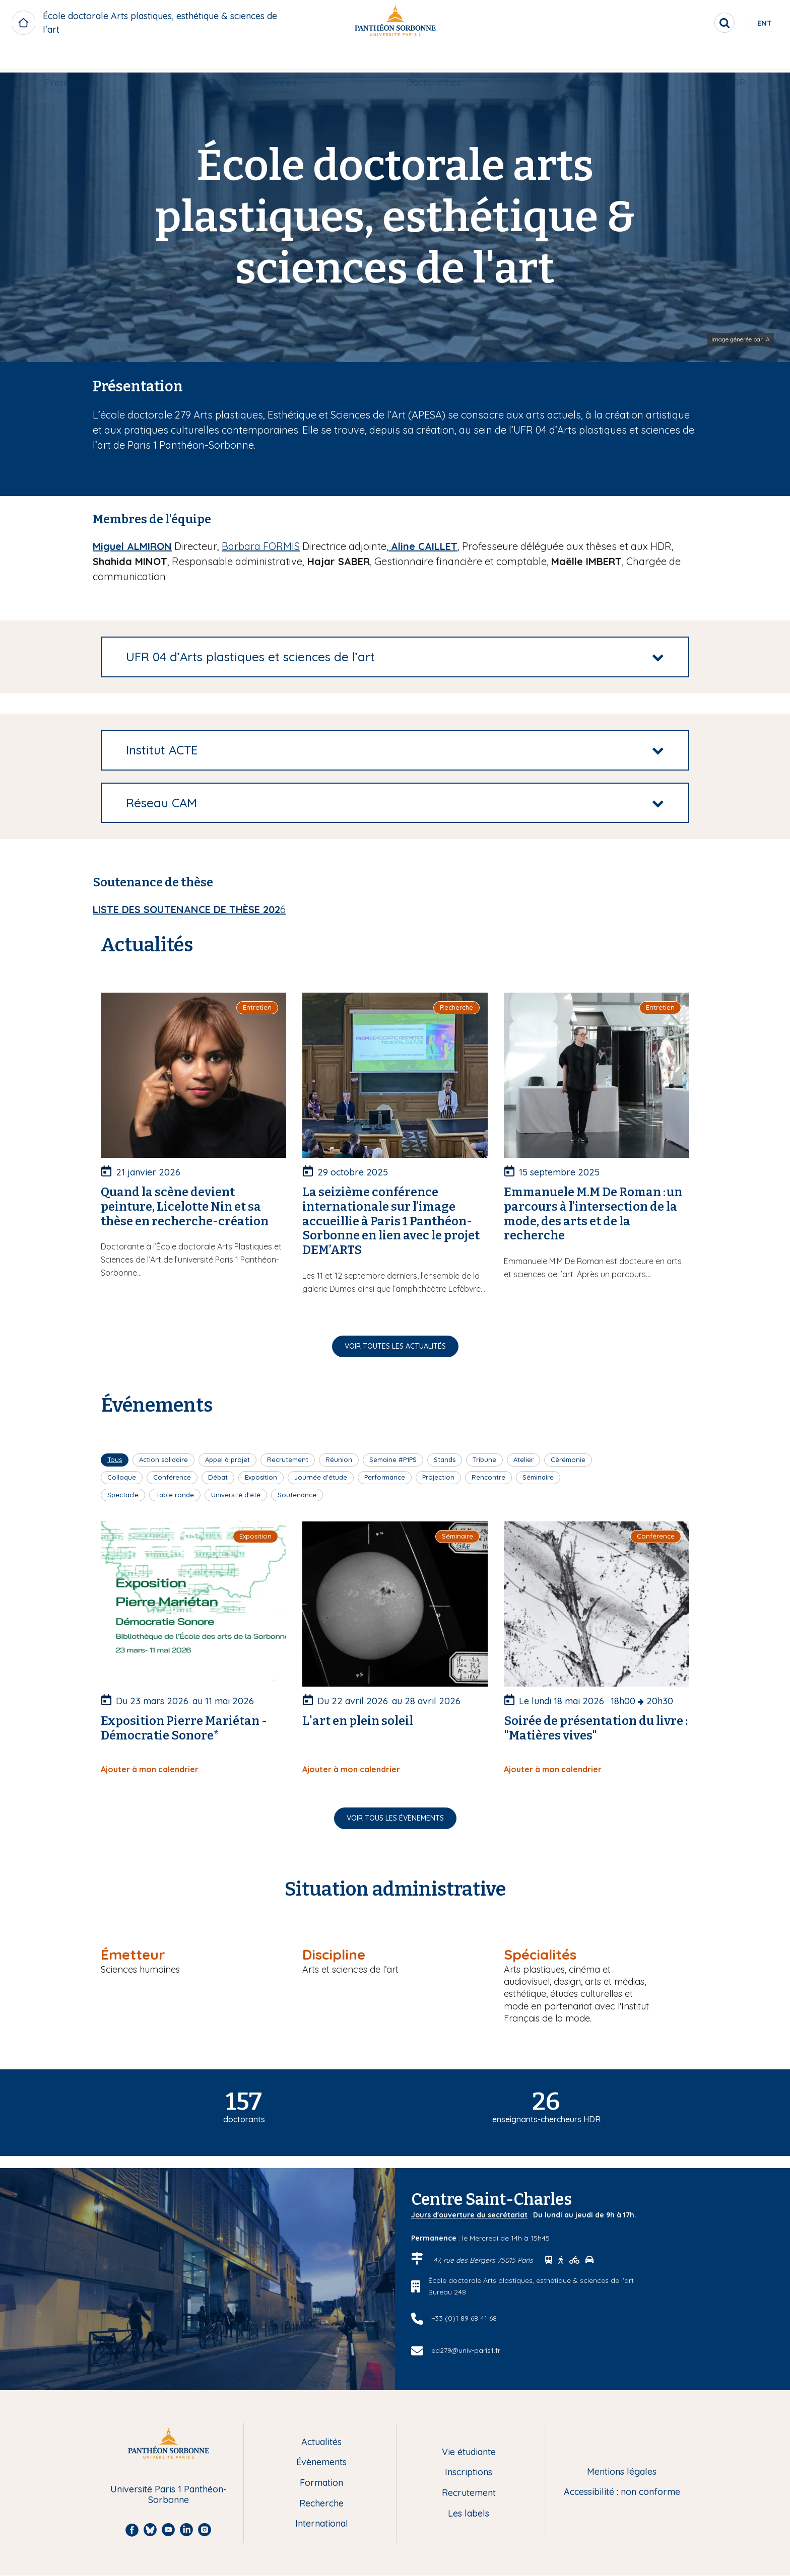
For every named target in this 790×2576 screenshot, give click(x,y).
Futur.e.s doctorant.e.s (252, 58)
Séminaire (538, 1477)
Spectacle (123, 1495)
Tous (114, 1459)
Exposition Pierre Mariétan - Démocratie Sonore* (184, 1728)
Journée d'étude (320, 1477)
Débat (218, 1477)
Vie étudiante (469, 2452)
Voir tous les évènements (395, 1818)
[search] (692, 23)
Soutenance (297, 1495)
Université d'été (235, 1495)
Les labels (468, 2514)
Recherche (321, 2503)
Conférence (172, 1477)
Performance (384, 1477)
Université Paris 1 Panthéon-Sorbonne (168, 2494)
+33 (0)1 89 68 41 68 (464, 2318)
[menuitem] (71, 59)
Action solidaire (163, 1459)
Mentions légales (621, 2472)
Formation (321, 2483)
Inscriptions (468, 2472)
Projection (438, 1477)
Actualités (321, 2442)
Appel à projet (227, 1459)
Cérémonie (568, 1459)
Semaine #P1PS (393, 1459)
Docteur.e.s (593, 58)
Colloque (121, 1477)
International (321, 2524)
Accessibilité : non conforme (622, 2492)
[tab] (395, 657)
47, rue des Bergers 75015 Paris (484, 2260)
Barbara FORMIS (261, 546)
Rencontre (488, 1477)
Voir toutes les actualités (395, 1346)
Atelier (523, 1459)
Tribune (484, 1459)
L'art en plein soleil (357, 1721)
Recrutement (287, 1459)
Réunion (338, 1459)
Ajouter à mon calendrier (150, 1769)
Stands (444, 1459)
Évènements (321, 2462)
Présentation (71, 58)
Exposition (261, 1477)
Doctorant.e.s (434, 58)
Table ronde (175, 1495)
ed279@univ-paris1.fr (465, 2350)
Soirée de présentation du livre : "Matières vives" (596, 1728)
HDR (735, 58)
